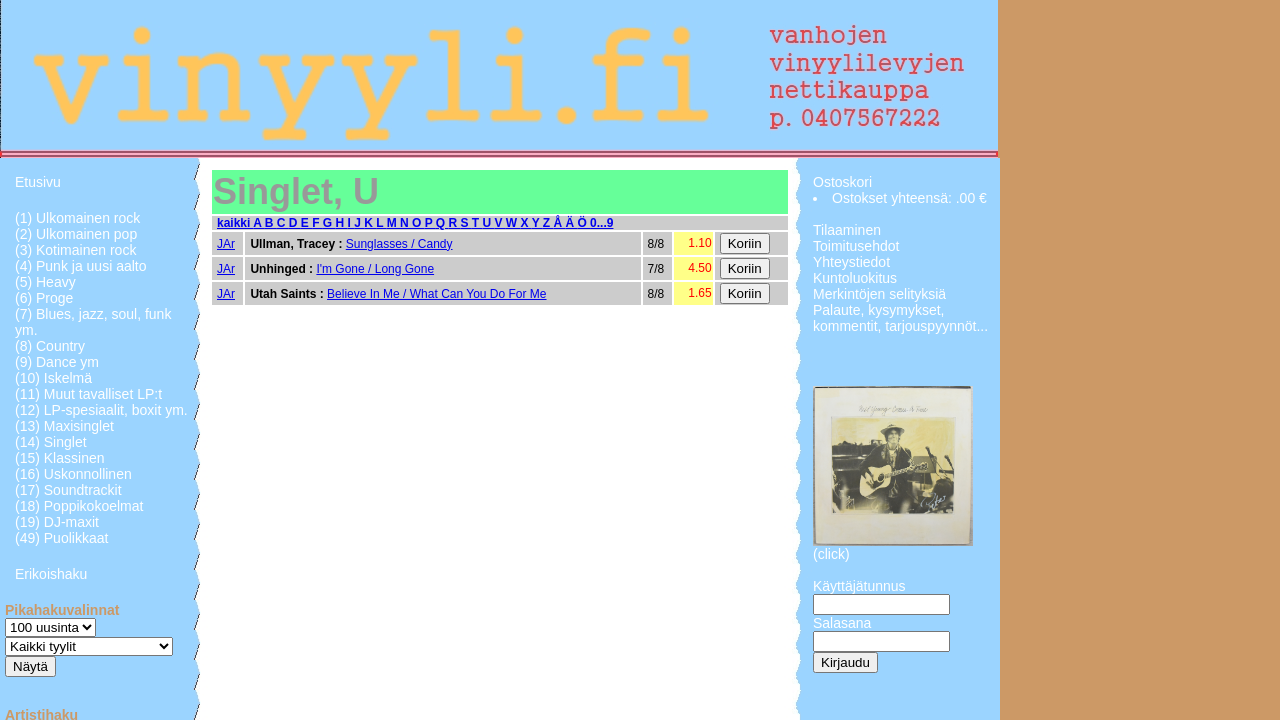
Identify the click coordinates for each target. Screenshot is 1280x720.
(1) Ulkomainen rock (77, 218)
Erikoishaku (51, 574)
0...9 (601, 223)
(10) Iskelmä (53, 378)
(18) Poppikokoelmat (79, 506)
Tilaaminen (847, 230)
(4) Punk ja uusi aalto (81, 266)
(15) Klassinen (60, 458)
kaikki (235, 223)
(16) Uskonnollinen (73, 474)
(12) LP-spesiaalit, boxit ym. (101, 410)
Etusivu (38, 182)
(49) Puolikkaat (61, 538)
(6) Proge (44, 298)
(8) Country (50, 346)
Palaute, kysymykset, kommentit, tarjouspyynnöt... (900, 318)
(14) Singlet (51, 442)
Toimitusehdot (856, 246)
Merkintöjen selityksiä (879, 294)
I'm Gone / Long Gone (375, 269)
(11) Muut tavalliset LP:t (88, 394)
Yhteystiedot (851, 262)
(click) (831, 554)
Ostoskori (842, 182)
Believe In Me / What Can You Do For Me (436, 294)
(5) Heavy (45, 282)
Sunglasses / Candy (399, 244)
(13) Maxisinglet (64, 426)
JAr (226, 244)
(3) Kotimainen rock (75, 250)
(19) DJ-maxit (57, 522)
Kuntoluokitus (855, 278)
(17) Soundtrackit (68, 490)
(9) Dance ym (57, 362)
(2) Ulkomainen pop (76, 234)
